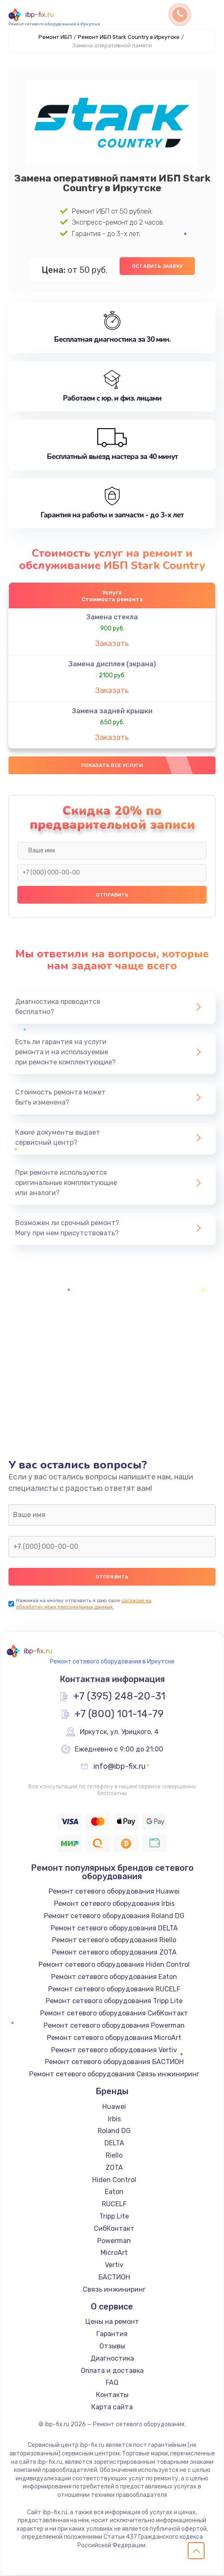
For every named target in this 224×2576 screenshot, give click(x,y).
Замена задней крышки (112, 711)
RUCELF (114, 2205)
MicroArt (114, 2253)
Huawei (114, 2107)
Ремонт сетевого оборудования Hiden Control (114, 1965)
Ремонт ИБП (55, 37)
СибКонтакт (114, 2229)
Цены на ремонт (112, 2322)
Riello (114, 2156)
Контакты (112, 2396)
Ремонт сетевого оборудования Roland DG (114, 1917)
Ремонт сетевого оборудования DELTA (114, 1928)
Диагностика (112, 2359)
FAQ (112, 2383)
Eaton (114, 2192)
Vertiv (114, 2266)
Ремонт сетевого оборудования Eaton (114, 1977)
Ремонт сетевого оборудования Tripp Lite (114, 2002)
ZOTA (114, 2168)
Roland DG (114, 2132)
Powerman (114, 2241)
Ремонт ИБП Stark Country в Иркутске (129, 37)
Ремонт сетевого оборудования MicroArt (114, 2038)
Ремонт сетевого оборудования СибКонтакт (114, 2014)
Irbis (114, 2119)
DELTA (114, 2144)
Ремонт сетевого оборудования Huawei (114, 1892)
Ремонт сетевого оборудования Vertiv (114, 2050)
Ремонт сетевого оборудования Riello (114, 1941)
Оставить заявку (157, 266)
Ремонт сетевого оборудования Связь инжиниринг (114, 2075)
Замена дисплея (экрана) (112, 664)
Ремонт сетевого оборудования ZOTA (114, 1953)
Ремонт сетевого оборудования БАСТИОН (114, 2063)
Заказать (112, 643)
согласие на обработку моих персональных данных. (83, 1604)
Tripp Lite (114, 2217)
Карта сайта (112, 2408)
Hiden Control (114, 2180)
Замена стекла (112, 617)
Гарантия (112, 2335)
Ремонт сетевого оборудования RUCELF (114, 1989)
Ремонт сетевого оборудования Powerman (114, 2026)
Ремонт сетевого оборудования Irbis (114, 1904)
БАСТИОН (114, 2278)
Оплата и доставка (112, 2371)
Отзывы (112, 2347)
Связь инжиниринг (114, 2290)
